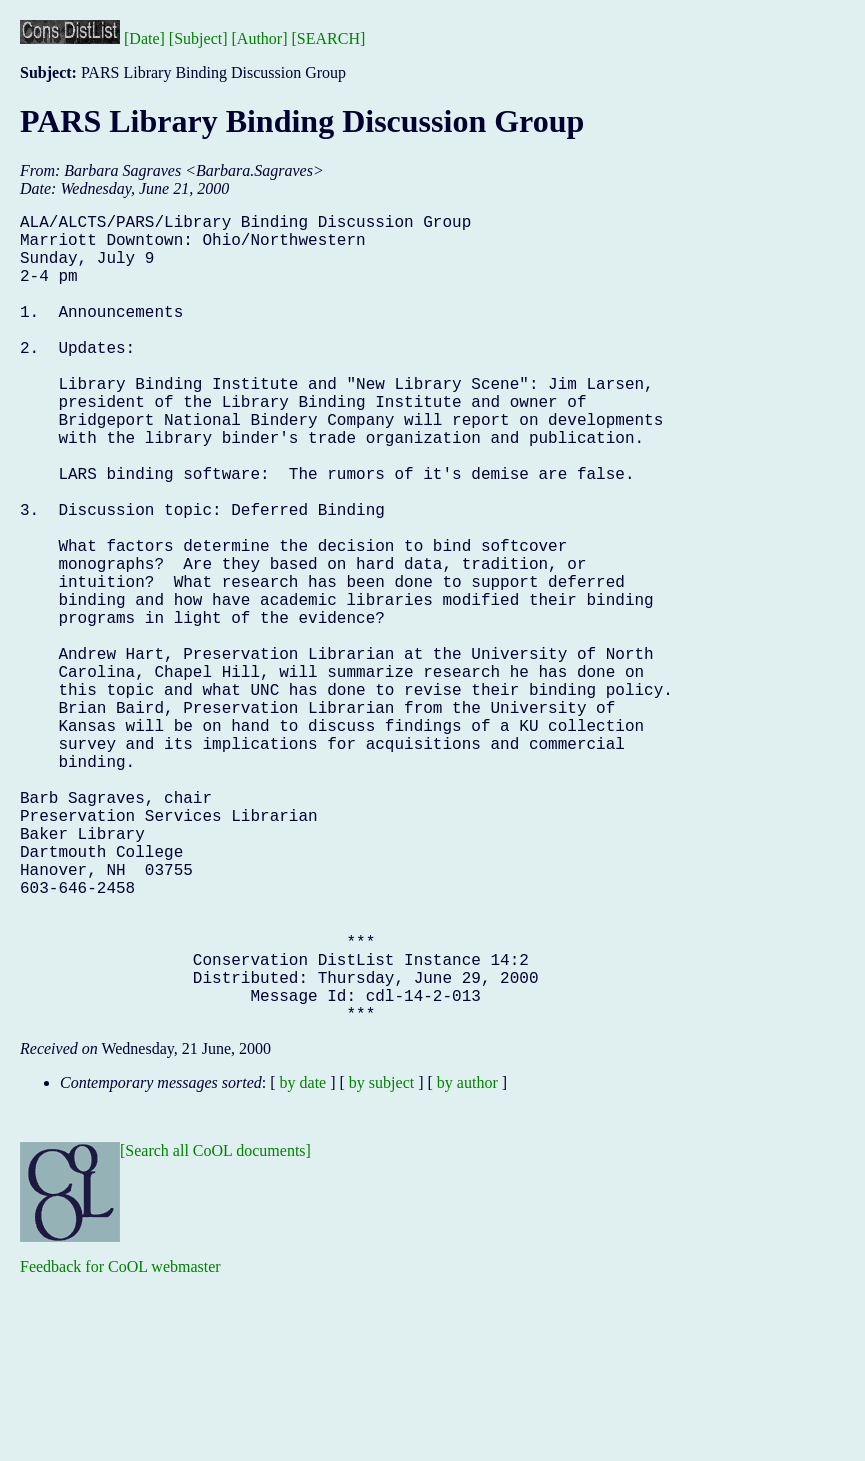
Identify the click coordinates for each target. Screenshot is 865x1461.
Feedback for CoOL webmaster (120, 1446)
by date (303, 1262)
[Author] (260, 38)
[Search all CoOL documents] (215, 1330)
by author (467, 1262)
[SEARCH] (329, 38)
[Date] (144, 38)
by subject (381, 1262)
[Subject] (198, 38)
